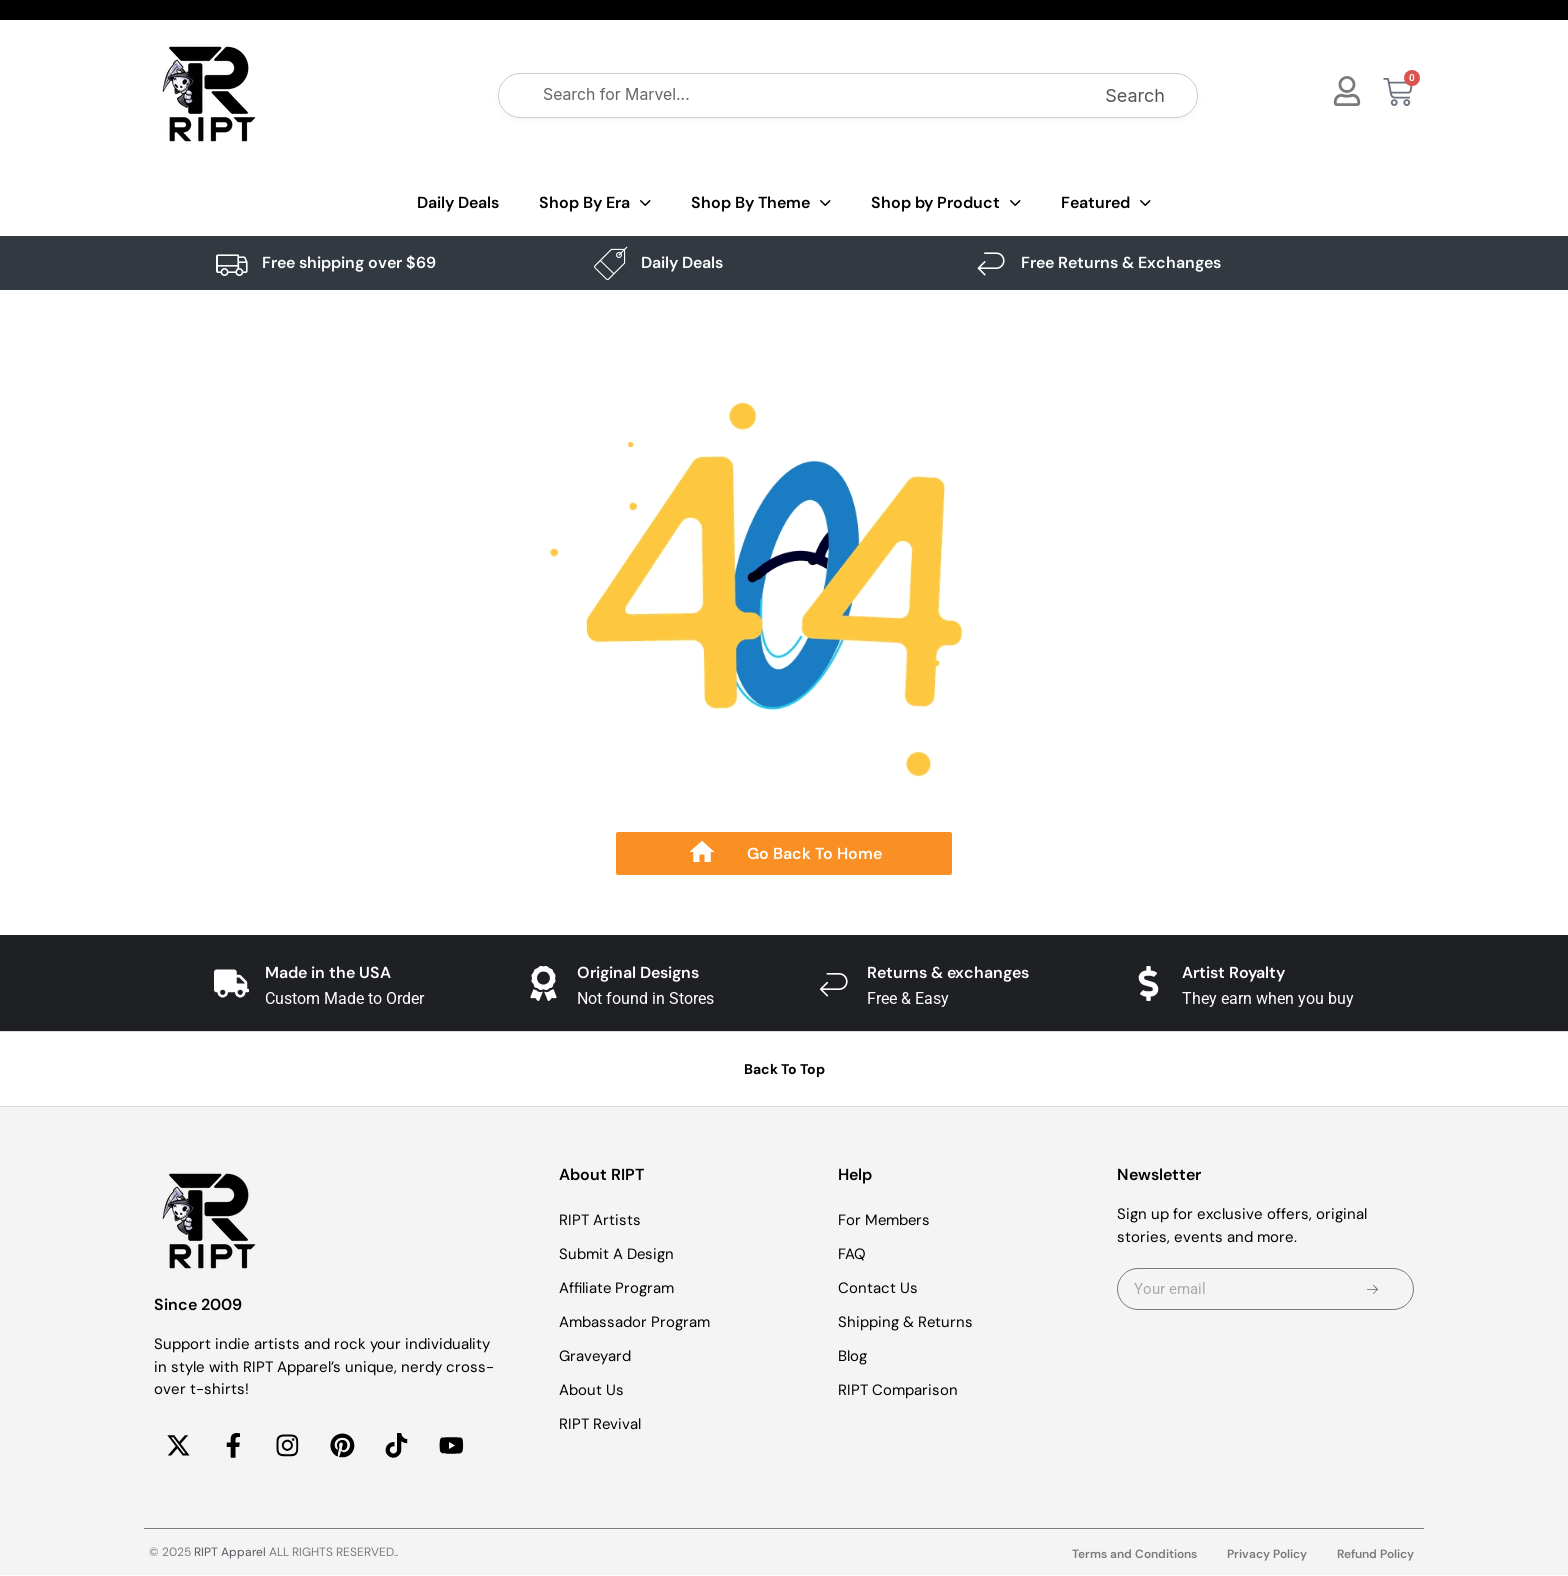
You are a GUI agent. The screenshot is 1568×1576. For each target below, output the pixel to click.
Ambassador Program (634, 1322)
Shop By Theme (761, 203)
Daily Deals (458, 202)
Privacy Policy (1267, 1555)
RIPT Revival (600, 1424)
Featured (1106, 203)
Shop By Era (595, 203)
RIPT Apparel (230, 1553)
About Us (591, 1390)
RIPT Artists (600, 1220)
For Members (885, 1220)
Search (1135, 95)
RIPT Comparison (898, 1390)
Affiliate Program (617, 1288)
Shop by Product (946, 203)
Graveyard (595, 1356)
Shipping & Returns (906, 1322)
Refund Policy (1375, 1555)
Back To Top (784, 1069)
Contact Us (878, 1288)
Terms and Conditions (1134, 1555)
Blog (852, 1356)
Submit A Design (617, 1254)
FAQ (852, 1254)
